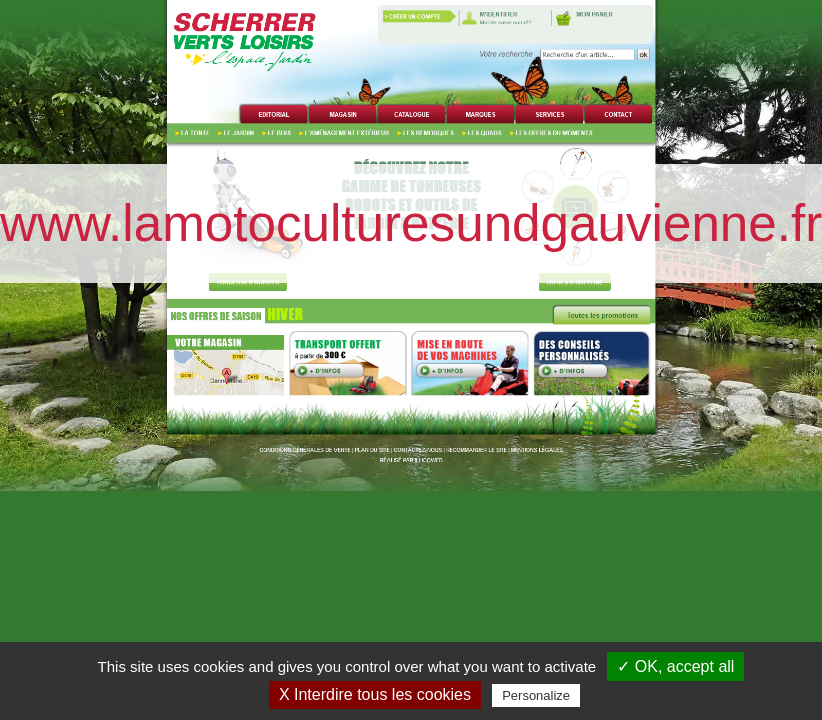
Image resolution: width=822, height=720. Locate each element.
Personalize (536, 695)
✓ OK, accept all (675, 666)
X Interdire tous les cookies (375, 694)
